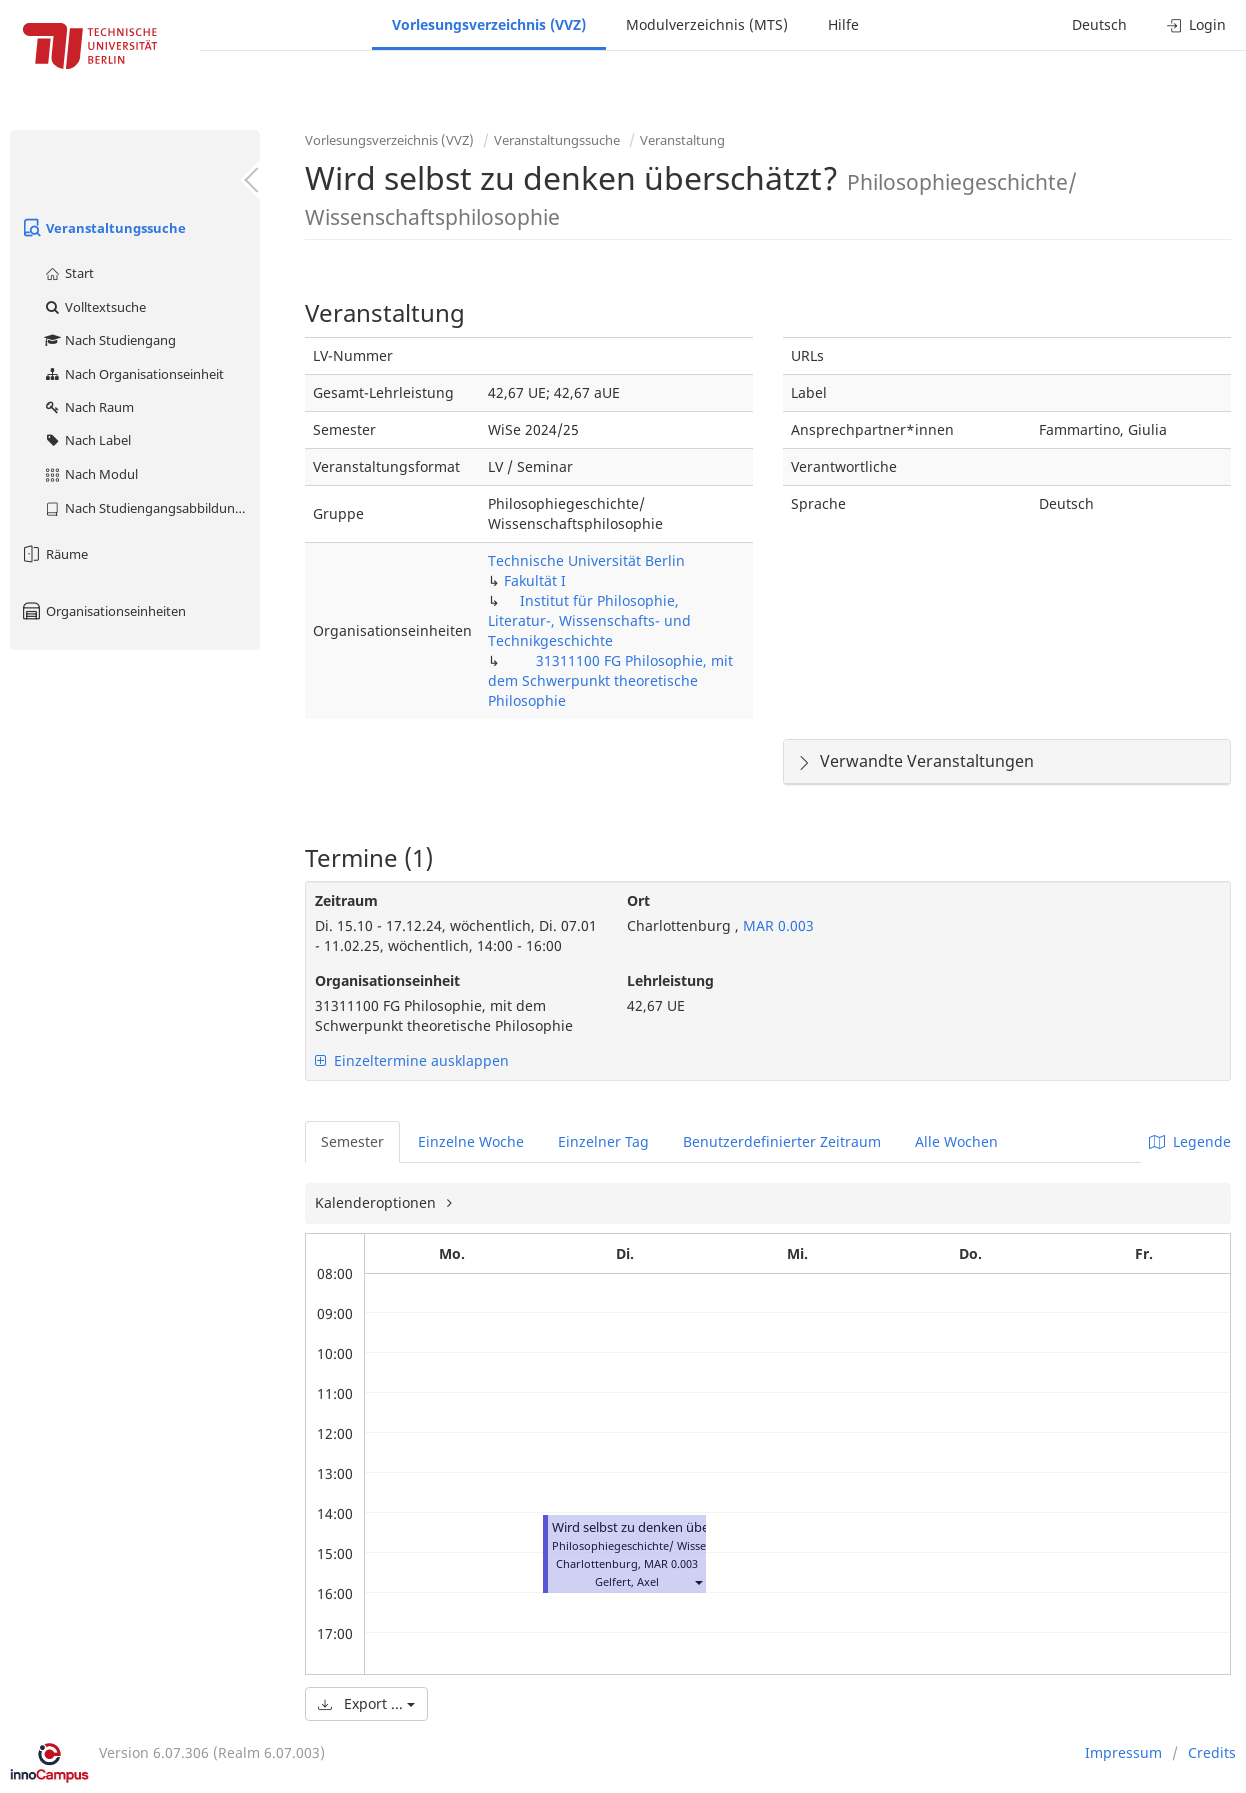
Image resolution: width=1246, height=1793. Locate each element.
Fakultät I (535, 580)
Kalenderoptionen (377, 1202)
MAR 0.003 (776, 925)
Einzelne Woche (471, 1141)
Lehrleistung (670, 980)
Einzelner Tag (603, 1141)
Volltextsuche (94, 307)
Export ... (366, 1703)
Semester (352, 1141)
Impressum (1123, 1752)
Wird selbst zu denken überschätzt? (658, 1527)
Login (1196, 24)
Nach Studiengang (109, 340)
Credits (1212, 1752)
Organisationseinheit (387, 980)
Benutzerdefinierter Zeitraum (782, 1141)
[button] (698, 1581)
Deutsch (1099, 24)
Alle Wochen (956, 1141)
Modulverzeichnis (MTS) (707, 24)
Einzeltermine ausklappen (412, 1060)
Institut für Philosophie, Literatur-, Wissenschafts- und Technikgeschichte (589, 620)
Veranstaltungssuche (103, 228)
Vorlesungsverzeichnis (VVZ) (489, 24)
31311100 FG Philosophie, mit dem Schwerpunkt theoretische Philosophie (610, 680)
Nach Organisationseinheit (133, 374)
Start (68, 273)
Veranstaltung (682, 140)
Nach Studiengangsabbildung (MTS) (151, 508)
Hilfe (843, 24)
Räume (54, 554)
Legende (1190, 1141)
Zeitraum (346, 900)
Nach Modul (90, 474)
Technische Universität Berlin (586, 560)
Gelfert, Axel (627, 1581)
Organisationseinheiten (103, 611)
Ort (638, 900)
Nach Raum (88, 407)
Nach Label (87, 440)
